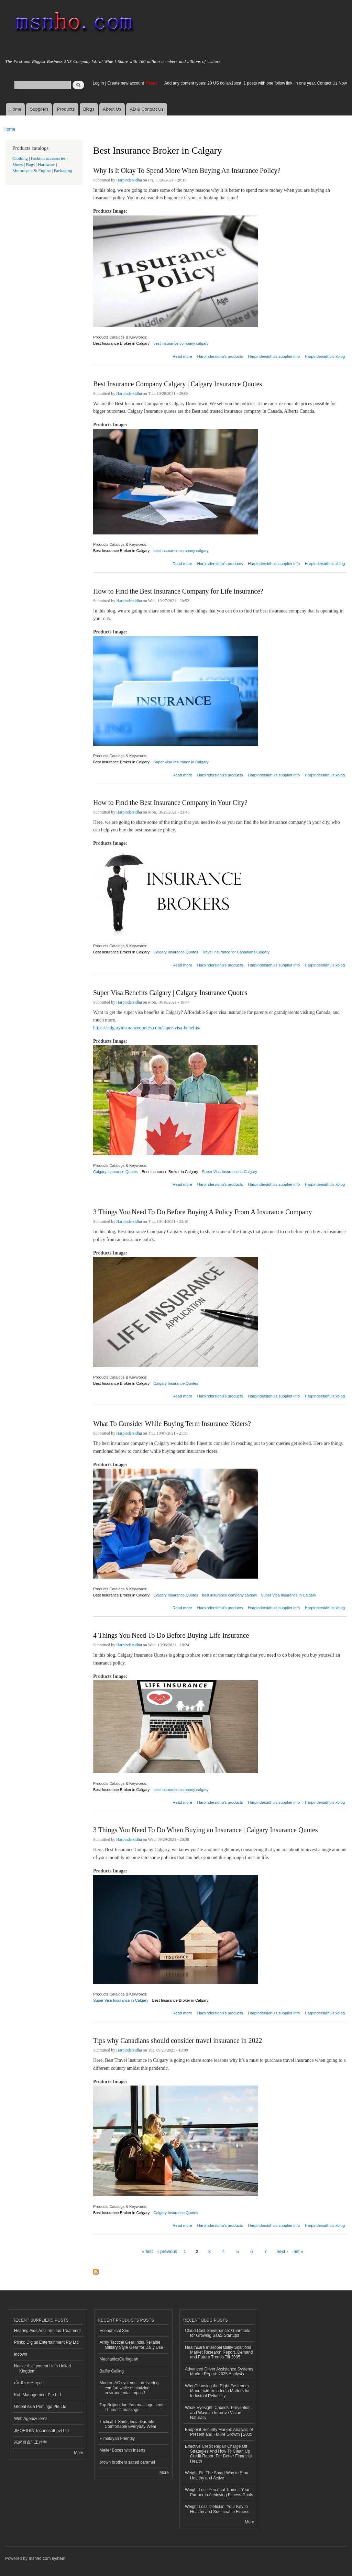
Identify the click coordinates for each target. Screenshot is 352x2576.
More (78, 2452)
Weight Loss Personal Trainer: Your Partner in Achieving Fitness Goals (219, 2492)
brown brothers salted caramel (127, 2462)
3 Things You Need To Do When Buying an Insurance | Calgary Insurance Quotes (205, 1830)
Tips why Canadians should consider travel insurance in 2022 (177, 2040)
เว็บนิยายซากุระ (28, 2382)
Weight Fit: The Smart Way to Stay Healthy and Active (216, 2475)
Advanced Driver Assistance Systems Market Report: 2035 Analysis (219, 2371)
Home (15, 109)
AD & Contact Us (147, 109)
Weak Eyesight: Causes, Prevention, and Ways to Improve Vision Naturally (218, 2412)
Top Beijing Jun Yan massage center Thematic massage (133, 2407)
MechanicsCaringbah (119, 2359)
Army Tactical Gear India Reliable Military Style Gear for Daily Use (131, 2345)
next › (282, 2251)
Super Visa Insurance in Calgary (180, 762)
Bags (30, 164)
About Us (112, 109)
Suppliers (39, 109)
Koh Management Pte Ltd (37, 2394)
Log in (98, 83)
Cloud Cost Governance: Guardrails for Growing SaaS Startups (217, 2333)
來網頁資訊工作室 (30, 2442)
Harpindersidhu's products (220, 356)
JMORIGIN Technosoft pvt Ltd (41, 2430)
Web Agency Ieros (30, 2418)
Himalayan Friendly (117, 2438)
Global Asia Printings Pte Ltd (40, 2406)
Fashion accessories (48, 158)
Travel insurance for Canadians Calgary (236, 952)
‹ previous (167, 2251)
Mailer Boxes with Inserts (122, 2450)
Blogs (89, 109)
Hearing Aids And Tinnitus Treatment (47, 2330)
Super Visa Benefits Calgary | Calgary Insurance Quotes (170, 992)
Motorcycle (22, 170)
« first (147, 2251)
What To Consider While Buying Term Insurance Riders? (172, 1423)
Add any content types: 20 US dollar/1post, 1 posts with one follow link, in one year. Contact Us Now (255, 83)
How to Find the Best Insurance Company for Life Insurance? (178, 591)
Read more (182, 355)
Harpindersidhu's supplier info (274, 356)
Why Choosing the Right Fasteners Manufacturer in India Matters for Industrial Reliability (217, 2391)
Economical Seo (115, 2330)
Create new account (126, 83)
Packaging (63, 170)
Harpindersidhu (129, 180)
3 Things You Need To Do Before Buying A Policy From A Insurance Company (202, 1212)
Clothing (20, 158)
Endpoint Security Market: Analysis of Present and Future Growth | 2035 (219, 2432)
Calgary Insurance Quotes (175, 952)
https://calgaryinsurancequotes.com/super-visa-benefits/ (146, 1027)
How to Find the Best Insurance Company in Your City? (170, 802)
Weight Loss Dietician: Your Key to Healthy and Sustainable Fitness (217, 2509)
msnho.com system (47, 2558)
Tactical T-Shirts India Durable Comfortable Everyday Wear (128, 2424)
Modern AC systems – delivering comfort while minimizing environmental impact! (129, 2387)
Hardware (46, 164)
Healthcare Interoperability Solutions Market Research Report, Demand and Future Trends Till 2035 (219, 2352)
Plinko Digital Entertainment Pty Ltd (46, 2342)
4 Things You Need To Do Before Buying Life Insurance (171, 1635)
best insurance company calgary (180, 343)
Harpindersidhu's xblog (325, 356)
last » (298, 2251)
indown (20, 2354)
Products (66, 109)
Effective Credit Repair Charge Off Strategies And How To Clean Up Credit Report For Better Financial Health (218, 2454)
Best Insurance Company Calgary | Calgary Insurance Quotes (177, 384)
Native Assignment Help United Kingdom (42, 2368)
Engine (44, 170)
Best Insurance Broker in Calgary (121, 343)
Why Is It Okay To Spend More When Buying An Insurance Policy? (186, 170)
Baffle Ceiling (112, 2371)
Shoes (17, 164)
